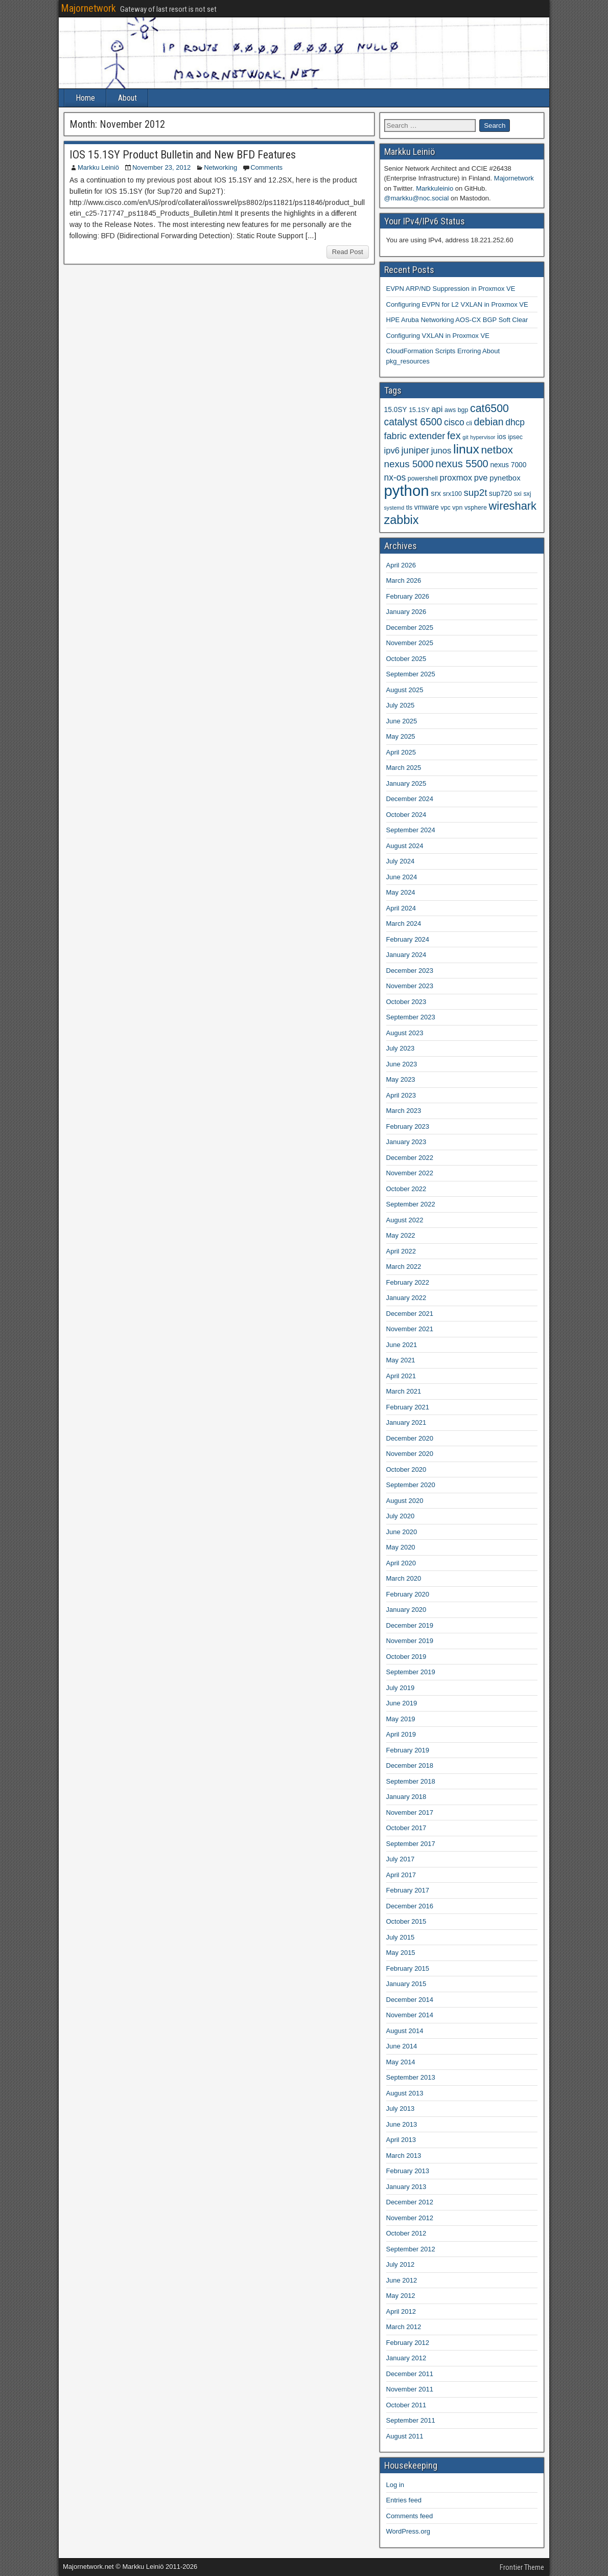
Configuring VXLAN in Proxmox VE (437, 335)
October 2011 (406, 2405)
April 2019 (401, 1734)
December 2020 (410, 1438)
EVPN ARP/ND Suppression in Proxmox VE (451, 288)
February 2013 (408, 2171)
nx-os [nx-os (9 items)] (395, 477)
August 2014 (405, 2031)
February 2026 (408, 596)
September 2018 (410, 1781)
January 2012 (406, 2358)
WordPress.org (408, 2531)
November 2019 (410, 1641)
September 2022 (410, 1204)
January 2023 (406, 1142)
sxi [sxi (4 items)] (518, 493)
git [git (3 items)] (465, 437)
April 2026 (401, 565)
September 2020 (410, 1485)
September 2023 (410, 1017)
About (127, 98)
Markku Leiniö (98, 167)
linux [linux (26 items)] (466, 449)
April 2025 (401, 752)
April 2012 (401, 2311)
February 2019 (408, 1750)
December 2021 (410, 1313)
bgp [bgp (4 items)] (463, 410)
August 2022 (405, 1220)
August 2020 (405, 1500)
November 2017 (410, 1812)
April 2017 (401, 1875)
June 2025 (401, 721)
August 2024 (405, 846)
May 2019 (400, 1719)
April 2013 (401, 2140)
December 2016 (410, 1906)
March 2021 (404, 1391)
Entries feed (404, 2500)
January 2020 (406, 1609)
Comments (266, 167)
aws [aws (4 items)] (450, 410)
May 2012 (400, 2295)
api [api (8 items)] (436, 409)
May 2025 (400, 736)
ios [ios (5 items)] (501, 437)
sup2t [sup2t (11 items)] (475, 492)
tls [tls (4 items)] (409, 507)
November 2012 (410, 2218)
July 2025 (400, 705)
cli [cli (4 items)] (469, 423)
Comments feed (409, 2516)
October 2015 (406, 1921)
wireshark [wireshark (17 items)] (513, 505)
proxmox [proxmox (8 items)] (455, 478)
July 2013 (400, 2108)
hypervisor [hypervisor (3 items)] (482, 437)
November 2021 (410, 1329)
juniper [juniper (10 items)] (415, 450)
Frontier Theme (522, 2567)
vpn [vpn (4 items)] (457, 507)
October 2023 (406, 1002)
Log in (395, 2485)
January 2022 (406, 1298)
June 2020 (401, 1532)
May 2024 (400, 892)
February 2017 (408, 1890)
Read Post (347, 252)
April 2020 (401, 1563)
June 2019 (401, 1703)
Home (85, 98)
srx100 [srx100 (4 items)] (452, 493)
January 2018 (406, 1796)
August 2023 (405, 1033)
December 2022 (410, 1157)
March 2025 (404, 767)
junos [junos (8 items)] (441, 450)
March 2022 (404, 1266)
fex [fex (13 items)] (454, 435)
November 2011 (410, 2389)
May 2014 (400, 2062)
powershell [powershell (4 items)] (423, 478)
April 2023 (401, 1095)
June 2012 (401, 2280)
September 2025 (410, 674)
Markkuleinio (434, 188)
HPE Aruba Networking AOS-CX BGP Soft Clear (457, 320)
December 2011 (410, 2374)
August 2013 (405, 2093)
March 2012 (404, 2327)
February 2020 (408, 1594)
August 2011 (405, 2436)
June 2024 (401, 877)
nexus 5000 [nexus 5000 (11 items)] (409, 464)
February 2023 (408, 1126)
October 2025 (406, 659)
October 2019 (406, 1656)
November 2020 (410, 1453)
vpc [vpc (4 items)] (445, 507)
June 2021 (401, 1345)
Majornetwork (88, 8)
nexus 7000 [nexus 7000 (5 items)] (508, 465)
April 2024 (401, 908)
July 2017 (400, 1859)
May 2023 (400, 1079)
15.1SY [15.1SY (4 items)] (419, 410)
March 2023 (404, 1110)
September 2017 (410, 1844)
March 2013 (404, 2155)
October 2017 (406, 1828)
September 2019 (410, 1672)
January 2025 (406, 783)
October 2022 (406, 1189)
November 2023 (410, 986)
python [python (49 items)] (406, 490)
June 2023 (401, 1064)
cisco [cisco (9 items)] (454, 422)
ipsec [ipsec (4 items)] (515, 437)
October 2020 (406, 1469)
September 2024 (410, 830)
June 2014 (401, 2046)
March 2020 (404, 1578)
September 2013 (410, 2077)
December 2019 (410, 1625)
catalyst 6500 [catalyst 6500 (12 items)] (413, 422)
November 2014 (410, 2015)
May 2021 (400, 1360)
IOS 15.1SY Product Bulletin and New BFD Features (182, 154)
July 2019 (400, 1688)
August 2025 (405, 690)
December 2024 (410, 799)
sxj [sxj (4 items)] (527, 493)
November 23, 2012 (161, 167)
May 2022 (400, 1235)
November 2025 (410, 643)
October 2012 (406, 2233)
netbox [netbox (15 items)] (497, 449)
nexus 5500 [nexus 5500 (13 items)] (461, 463)
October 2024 (406, 814)
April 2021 (401, 1376)
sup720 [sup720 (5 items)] (500, 493)
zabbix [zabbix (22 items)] (401, 520)
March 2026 (404, 580)
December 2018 (410, 1765)
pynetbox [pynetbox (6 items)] (504, 478)
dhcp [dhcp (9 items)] (515, 422)
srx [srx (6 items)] (436, 493)
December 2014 (410, 1999)
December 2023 (410, 970)
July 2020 (400, 1516)
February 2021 (408, 1407)
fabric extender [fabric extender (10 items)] (415, 436)
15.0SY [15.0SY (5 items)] (395, 410)
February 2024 (408, 939)
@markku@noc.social (416, 198)
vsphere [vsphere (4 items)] (475, 507)
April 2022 (401, 1251)
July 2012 (400, 2264)
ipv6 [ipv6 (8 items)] (392, 450)
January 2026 (406, 611)
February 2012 (408, 2342)
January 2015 (406, 1984)
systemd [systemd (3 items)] (394, 508)
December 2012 (410, 2202)
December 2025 (410, 627)
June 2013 (401, 2124)
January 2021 (406, 1422)
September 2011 (410, 2420)
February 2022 (408, 1282)
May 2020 (400, 1547)
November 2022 (410, 1173)
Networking (220, 167)
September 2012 (410, 2249)
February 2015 (408, 1968)
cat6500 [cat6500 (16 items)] (489, 408)
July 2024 (400, 861)
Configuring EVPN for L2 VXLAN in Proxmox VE (457, 304)
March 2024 (404, 923)
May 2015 (400, 1952)
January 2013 (406, 2187)
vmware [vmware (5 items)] (426, 507)
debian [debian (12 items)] (489, 422)
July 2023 (400, 1048)
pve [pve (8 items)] (481, 478)
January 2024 (406, 955)
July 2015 (400, 1937)
